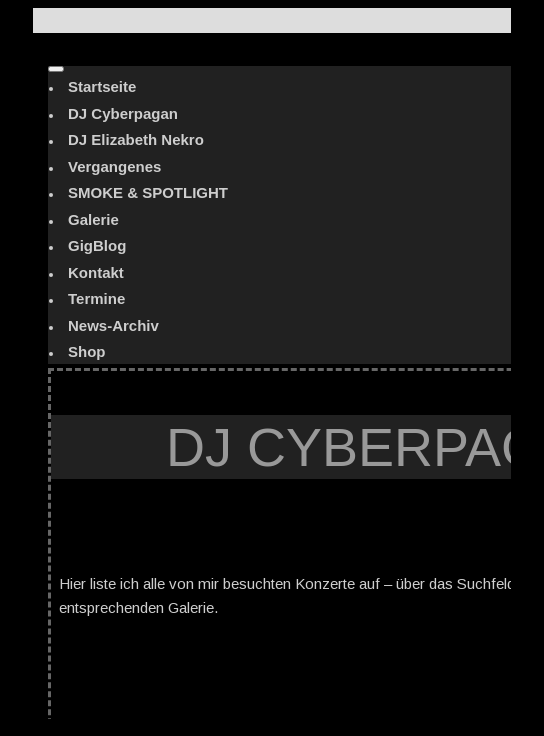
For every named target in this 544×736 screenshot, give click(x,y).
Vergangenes (114, 166)
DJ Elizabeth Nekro (136, 139)
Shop (87, 351)
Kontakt (96, 272)
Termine (96, 298)
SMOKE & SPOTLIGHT (148, 192)
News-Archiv (113, 325)
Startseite (102, 86)
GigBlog (97, 245)
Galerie (93, 219)
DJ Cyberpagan (123, 113)
